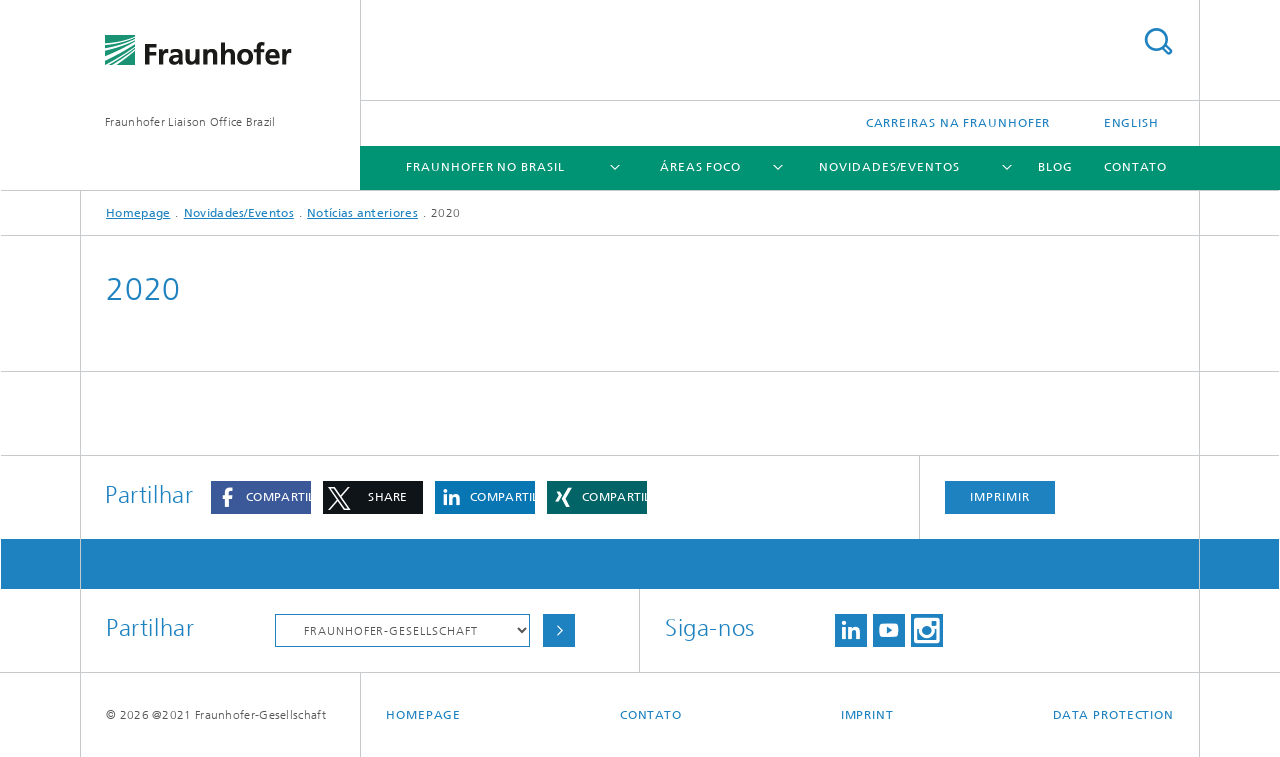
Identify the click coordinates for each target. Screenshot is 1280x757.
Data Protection (1114, 715)
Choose (559, 630)
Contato (1135, 167)
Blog (1055, 167)
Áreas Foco (700, 167)
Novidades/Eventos (889, 167)
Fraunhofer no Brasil (485, 167)
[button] (261, 497)
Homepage (138, 213)
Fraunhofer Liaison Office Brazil (190, 122)
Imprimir (999, 497)
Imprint (867, 715)
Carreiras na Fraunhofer (958, 123)
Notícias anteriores (362, 213)
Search (1158, 41)
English (1131, 123)
